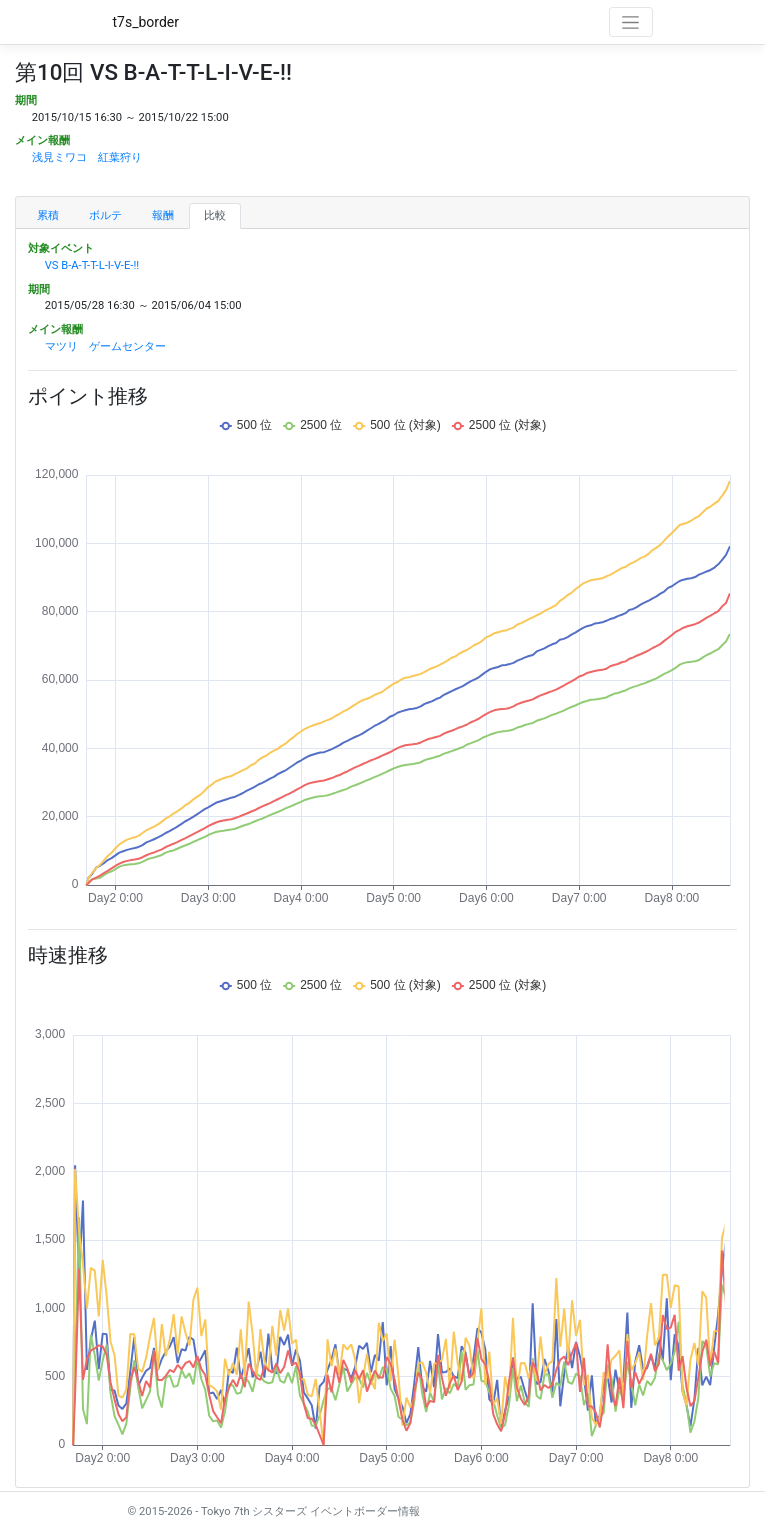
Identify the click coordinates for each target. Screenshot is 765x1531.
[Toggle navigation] (631, 22)
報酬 (163, 215)
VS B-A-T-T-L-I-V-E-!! (92, 265)
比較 (215, 215)
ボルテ (105, 215)
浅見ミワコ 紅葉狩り (87, 157)
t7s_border (146, 22)
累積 (48, 215)
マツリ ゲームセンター (105, 346)
